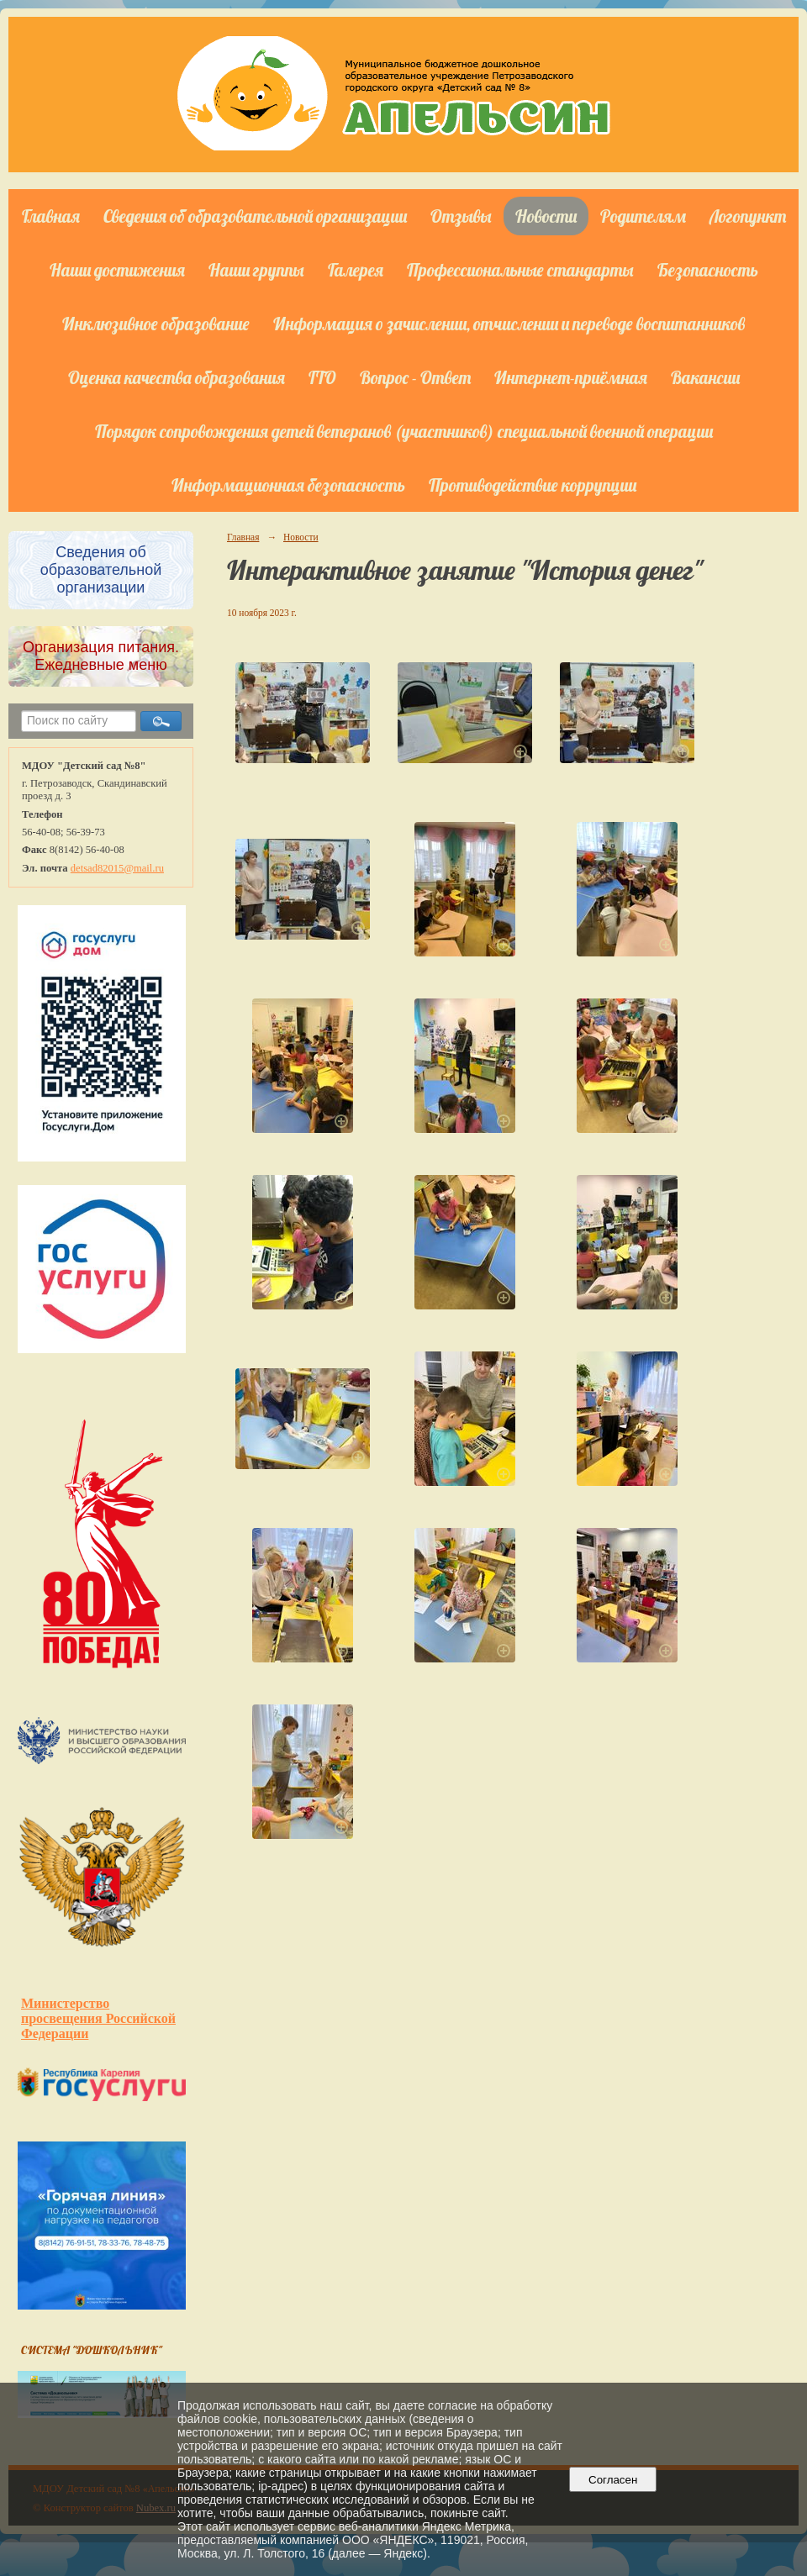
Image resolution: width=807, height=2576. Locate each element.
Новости (546, 216)
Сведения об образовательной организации (255, 216)
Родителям (643, 216)
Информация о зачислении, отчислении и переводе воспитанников (509, 324)
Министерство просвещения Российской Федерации (98, 2018)
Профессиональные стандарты (520, 270)
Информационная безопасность (288, 485)
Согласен (613, 2479)
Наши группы (256, 270)
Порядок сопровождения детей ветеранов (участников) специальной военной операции (404, 431)
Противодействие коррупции (532, 485)
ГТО (322, 377)
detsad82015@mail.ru (117, 868)
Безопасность (707, 270)
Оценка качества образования (176, 377)
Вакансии (705, 377)
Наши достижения (117, 270)
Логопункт (747, 216)
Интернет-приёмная (570, 377)
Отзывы (461, 216)
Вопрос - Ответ (415, 377)
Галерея (355, 270)
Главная (51, 216)
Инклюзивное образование (156, 324)
